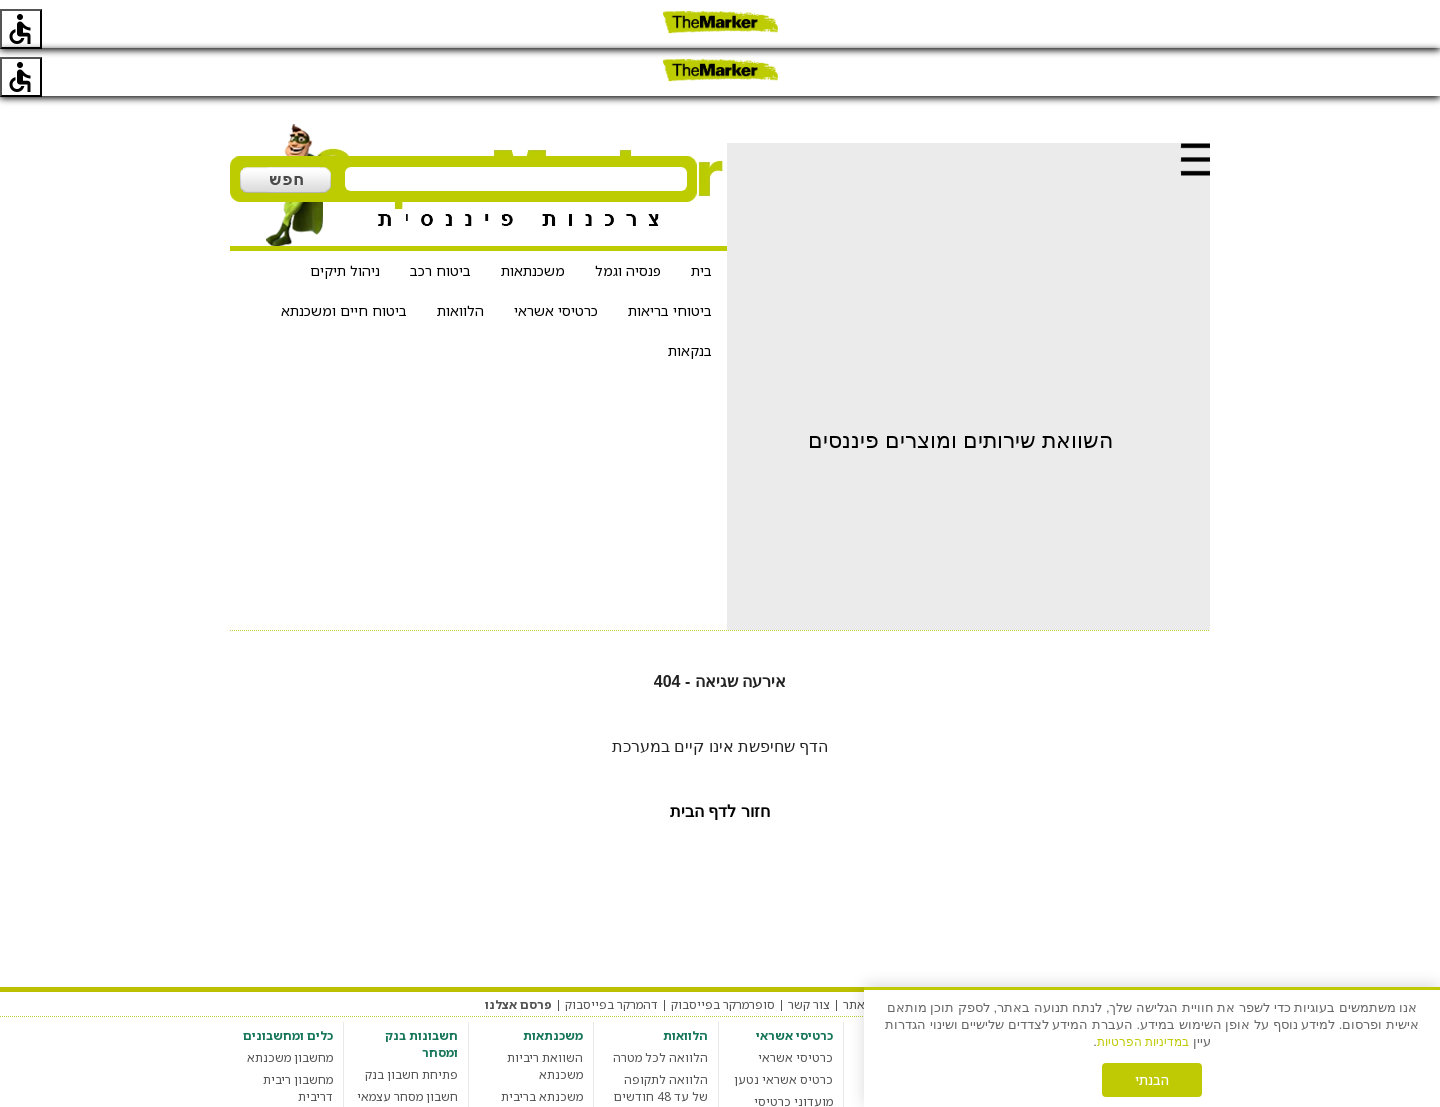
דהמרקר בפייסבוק (611, 956)
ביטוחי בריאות (670, 262)
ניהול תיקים (345, 222)
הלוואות (460, 262)
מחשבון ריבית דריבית (298, 1040)
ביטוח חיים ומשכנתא (344, 262)
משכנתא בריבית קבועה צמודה (542, 1057)
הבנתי (1152, 1080)
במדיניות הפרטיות (1143, 1042)
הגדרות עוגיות (957, 956)
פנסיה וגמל (628, 222)
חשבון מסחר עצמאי (407, 1048)
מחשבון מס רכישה (286, 1070)
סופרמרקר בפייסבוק (723, 956)
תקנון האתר (1130, 956)
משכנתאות (533, 222)
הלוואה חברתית (666, 1092)
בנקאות (690, 302)
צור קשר (809, 956)
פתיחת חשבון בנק (411, 1026)
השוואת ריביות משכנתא (545, 1018)
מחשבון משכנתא (290, 1009)
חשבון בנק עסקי (416, 1070)
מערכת (1192, 956)
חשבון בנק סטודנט (409, 1092)
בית (701, 222)
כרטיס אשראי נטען (783, 1031)
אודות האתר (875, 956)
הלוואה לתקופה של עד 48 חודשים (661, 1040)
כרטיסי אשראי (556, 262)
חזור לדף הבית (720, 763)
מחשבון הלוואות (665, 1070)
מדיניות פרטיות (1047, 956)
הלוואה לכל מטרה (660, 1009)
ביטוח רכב (440, 222)
